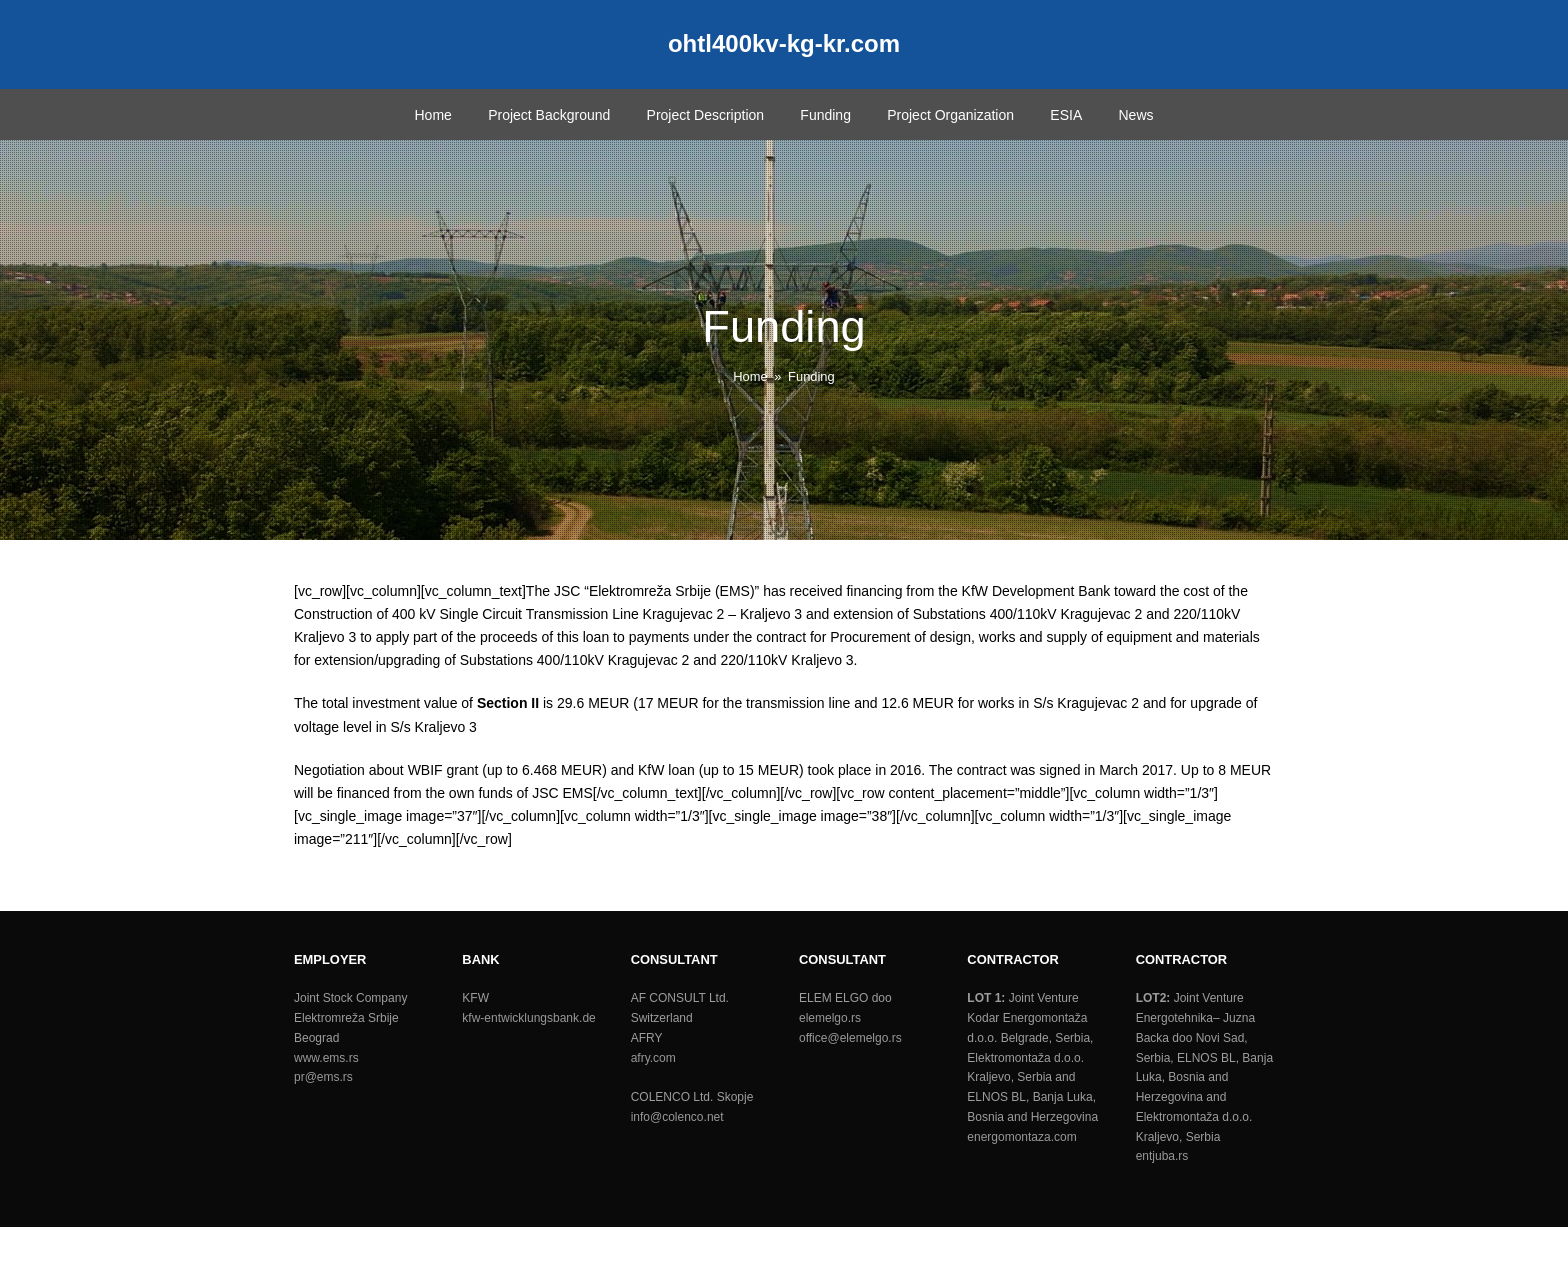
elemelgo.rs (830, 1018)
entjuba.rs (1162, 1156)
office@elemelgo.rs (850, 1038)
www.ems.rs (326, 1058)
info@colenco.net (677, 1117)
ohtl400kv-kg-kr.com (784, 43)
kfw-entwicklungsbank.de (528, 1018)
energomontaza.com (1021, 1137)
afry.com (653, 1058)
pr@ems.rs (323, 1077)
